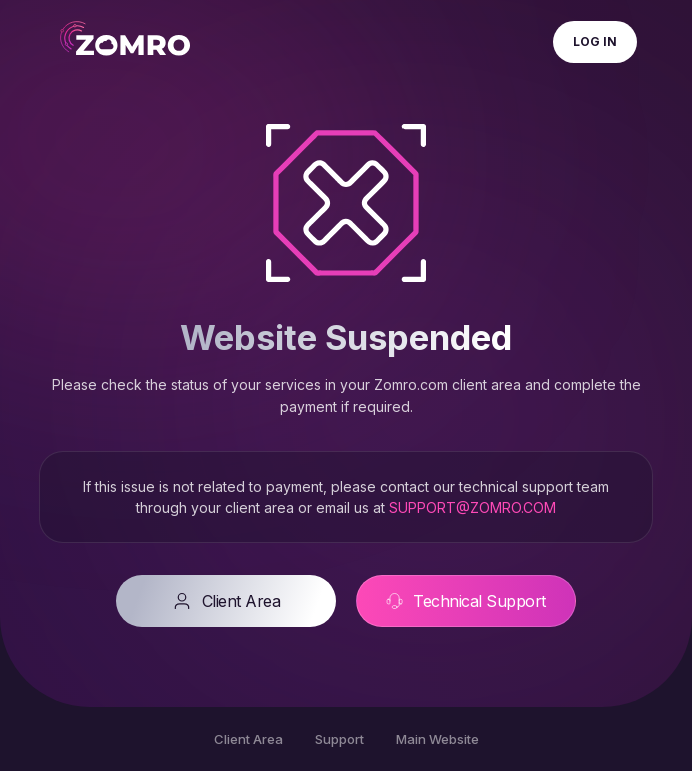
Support (339, 739)
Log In (595, 41)
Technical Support (466, 601)
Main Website (437, 739)
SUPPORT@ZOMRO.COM (472, 507)
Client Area (226, 601)
